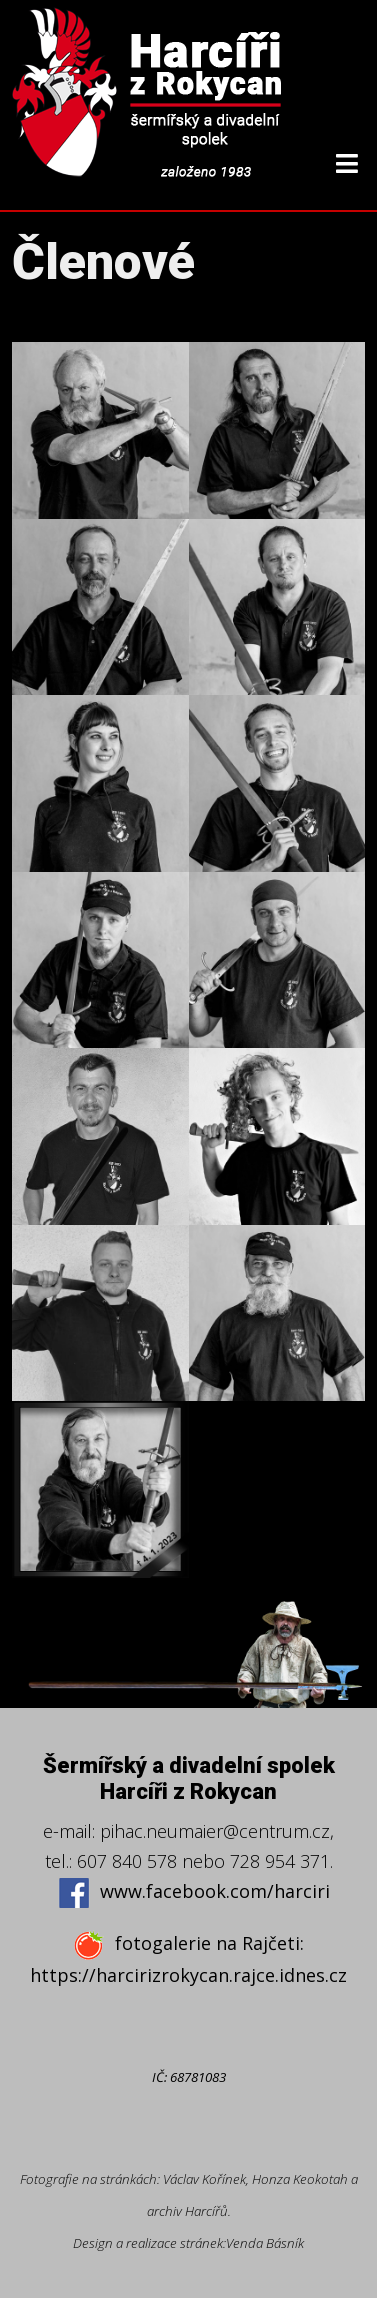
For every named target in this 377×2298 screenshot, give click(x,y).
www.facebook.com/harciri (194, 1892)
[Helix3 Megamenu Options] (347, 163)
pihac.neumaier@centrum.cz (215, 1831)
